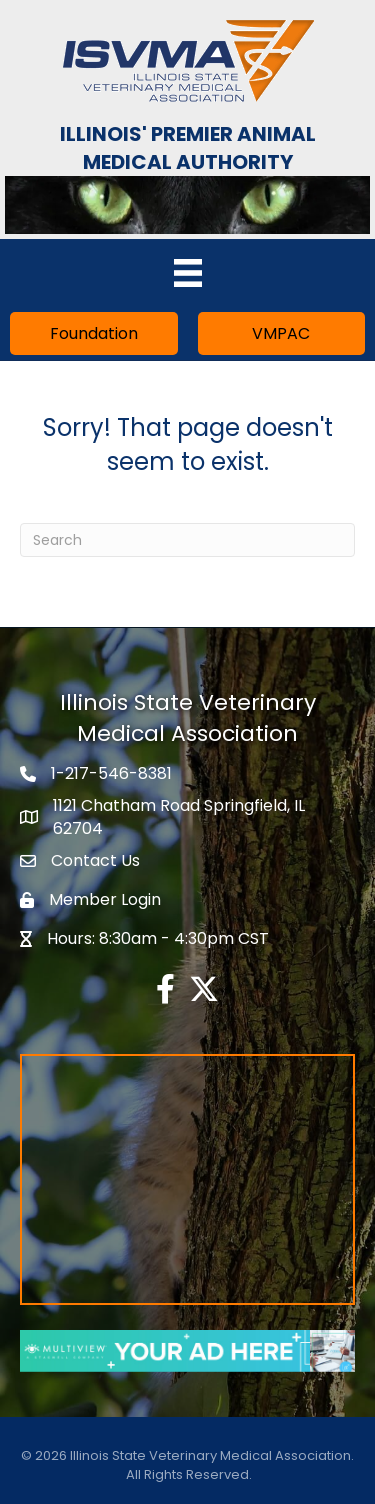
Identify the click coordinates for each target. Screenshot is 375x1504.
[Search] (187, 540)
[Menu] (188, 273)
